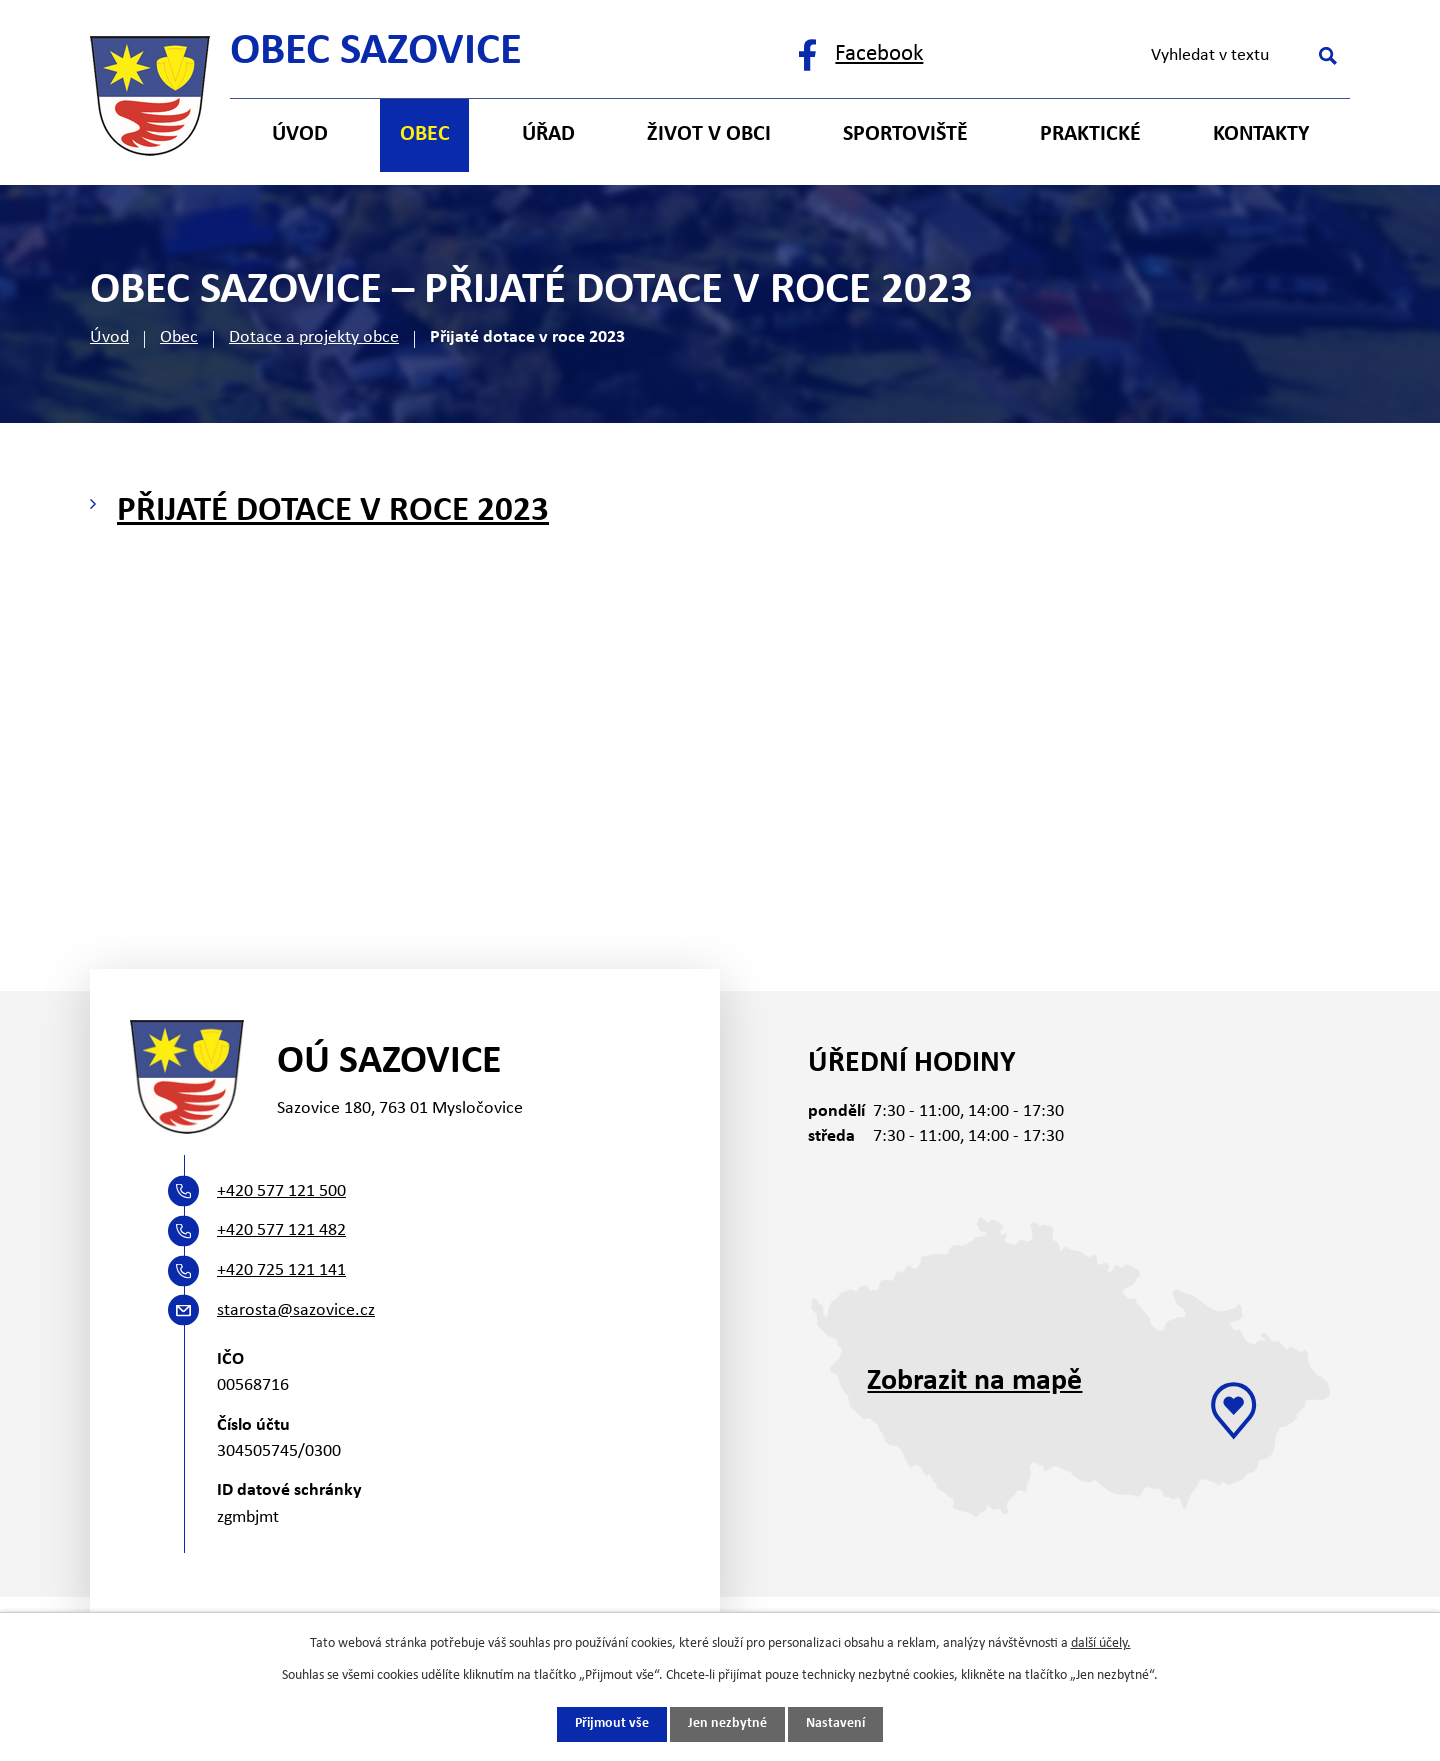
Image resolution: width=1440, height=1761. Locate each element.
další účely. (1101, 1643)
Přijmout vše (612, 1724)
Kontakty (1261, 134)
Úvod (109, 337)
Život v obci (709, 134)
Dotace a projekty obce (314, 337)
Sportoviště (905, 134)
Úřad (548, 134)
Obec (179, 337)
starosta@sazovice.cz (296, 1310)
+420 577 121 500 (281, 1191)
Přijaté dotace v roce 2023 (333, 511)
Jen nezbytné (727, 1724)
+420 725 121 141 (281, 1270)
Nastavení (835, 1724)
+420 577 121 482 (281, 1230)
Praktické (1090, 134)
